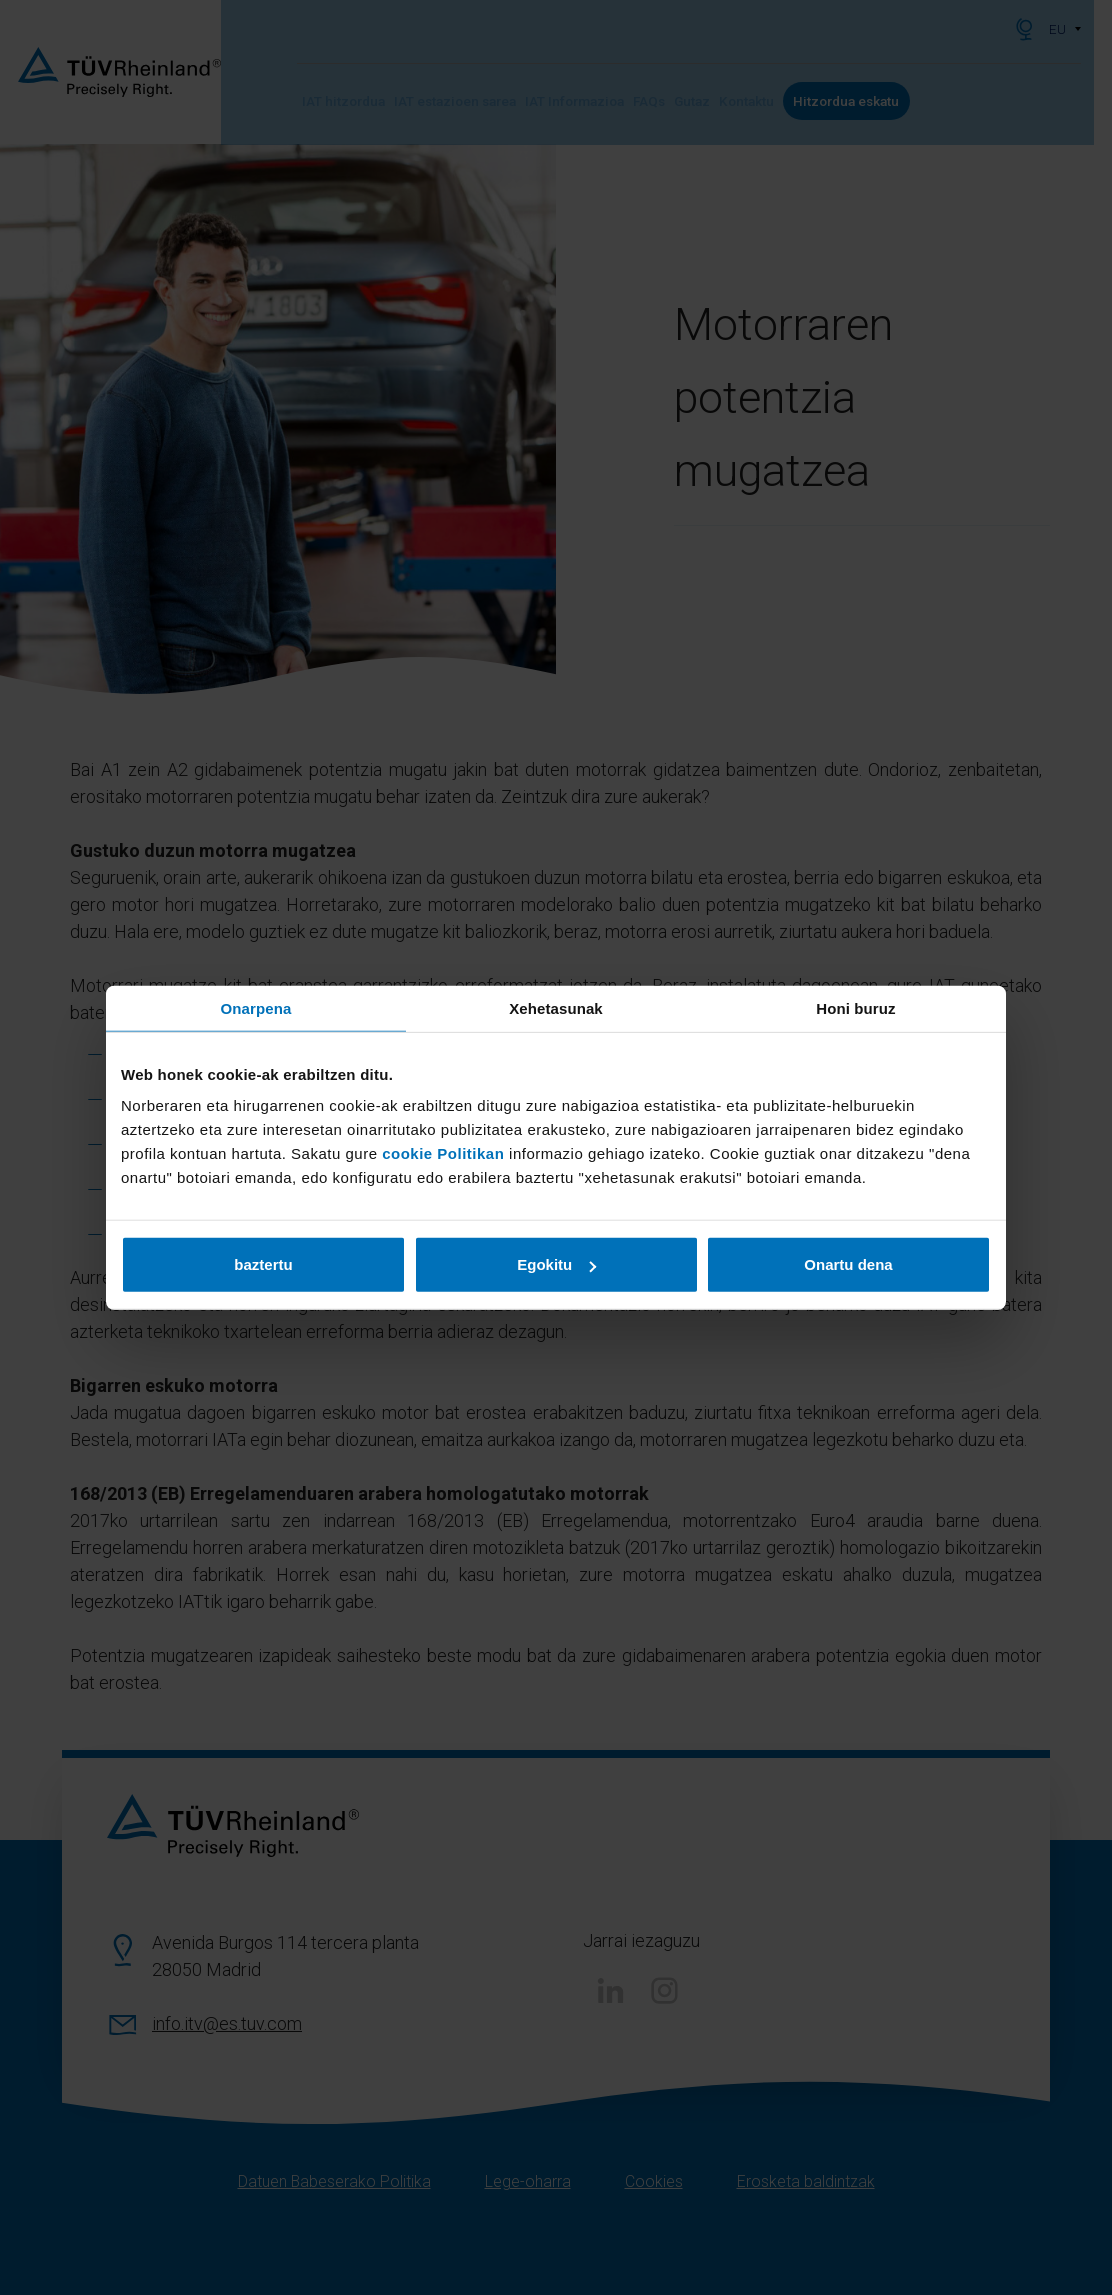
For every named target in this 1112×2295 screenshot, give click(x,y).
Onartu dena (848, 1264)
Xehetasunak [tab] (556, 1007)
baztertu (263, 1264)
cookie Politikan (443, 1153)
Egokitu (556, 1264)
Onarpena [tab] (256, 1007)
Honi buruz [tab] (855, 1007)
